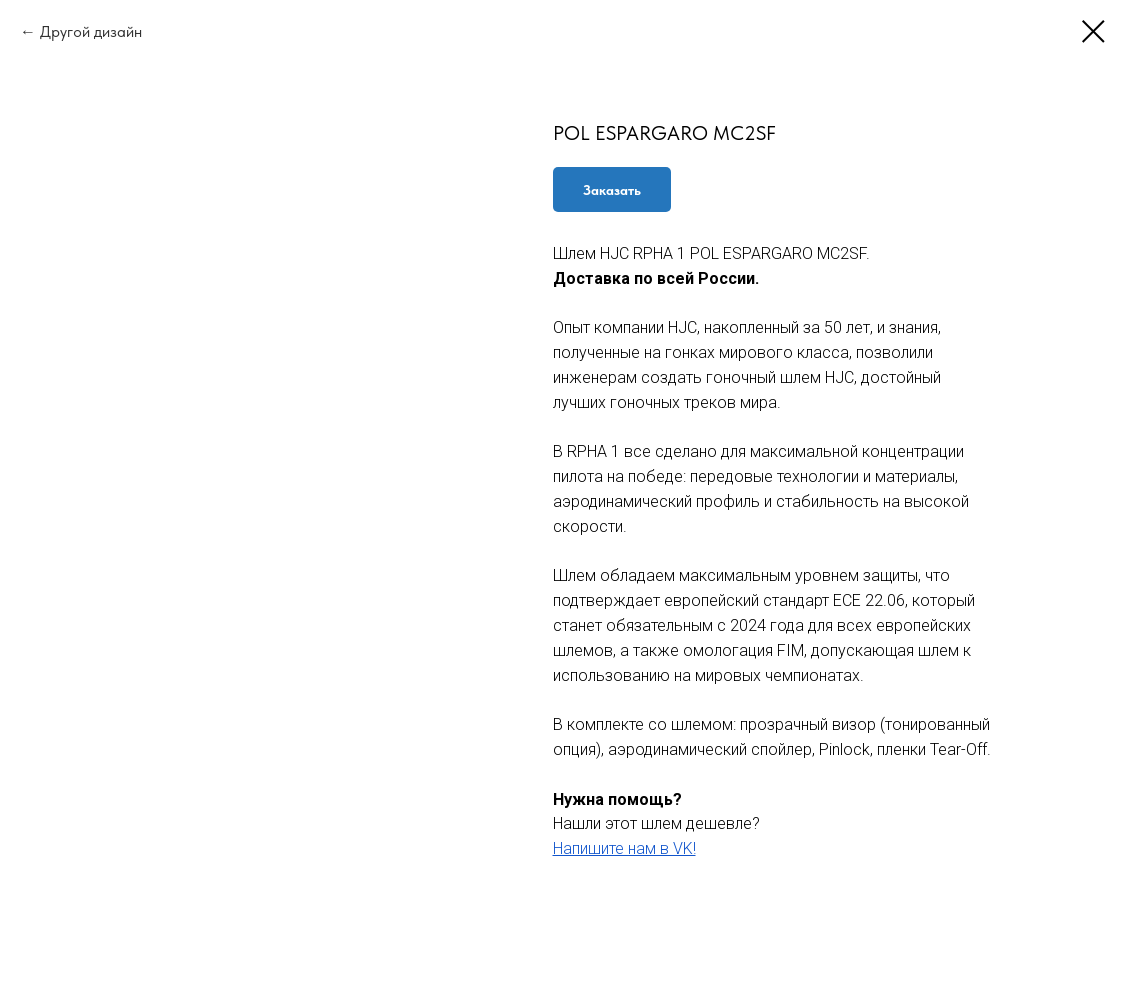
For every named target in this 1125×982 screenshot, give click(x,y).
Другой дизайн (91, 31)
